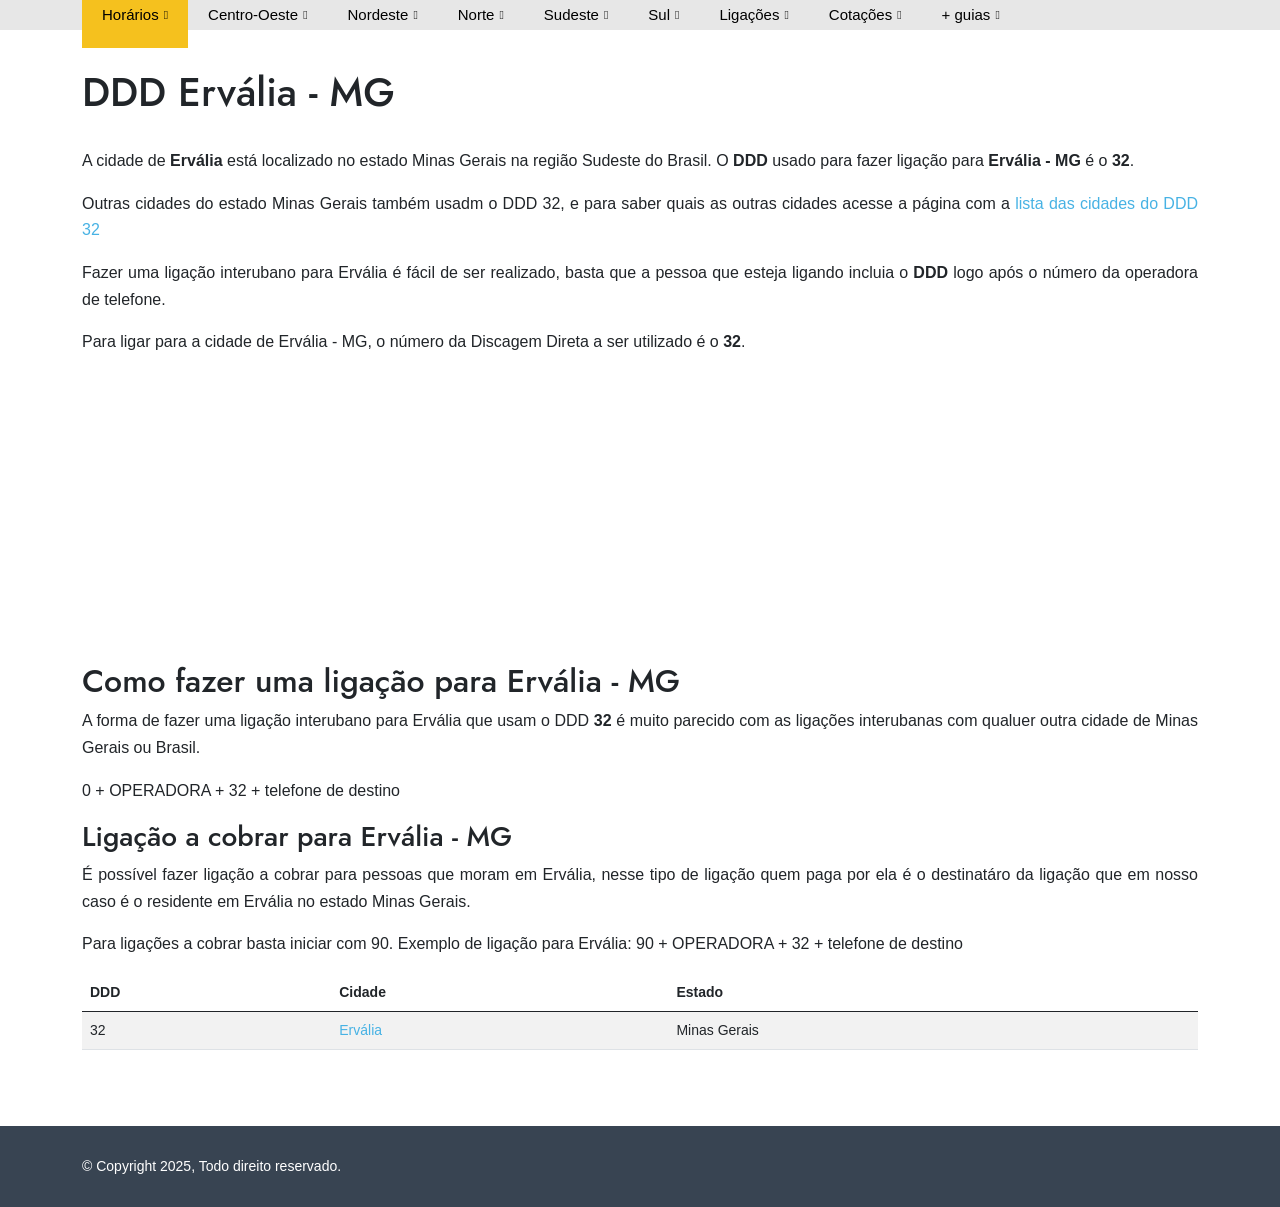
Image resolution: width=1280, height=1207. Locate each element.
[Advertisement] (640, 512)
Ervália (360, 1030)
